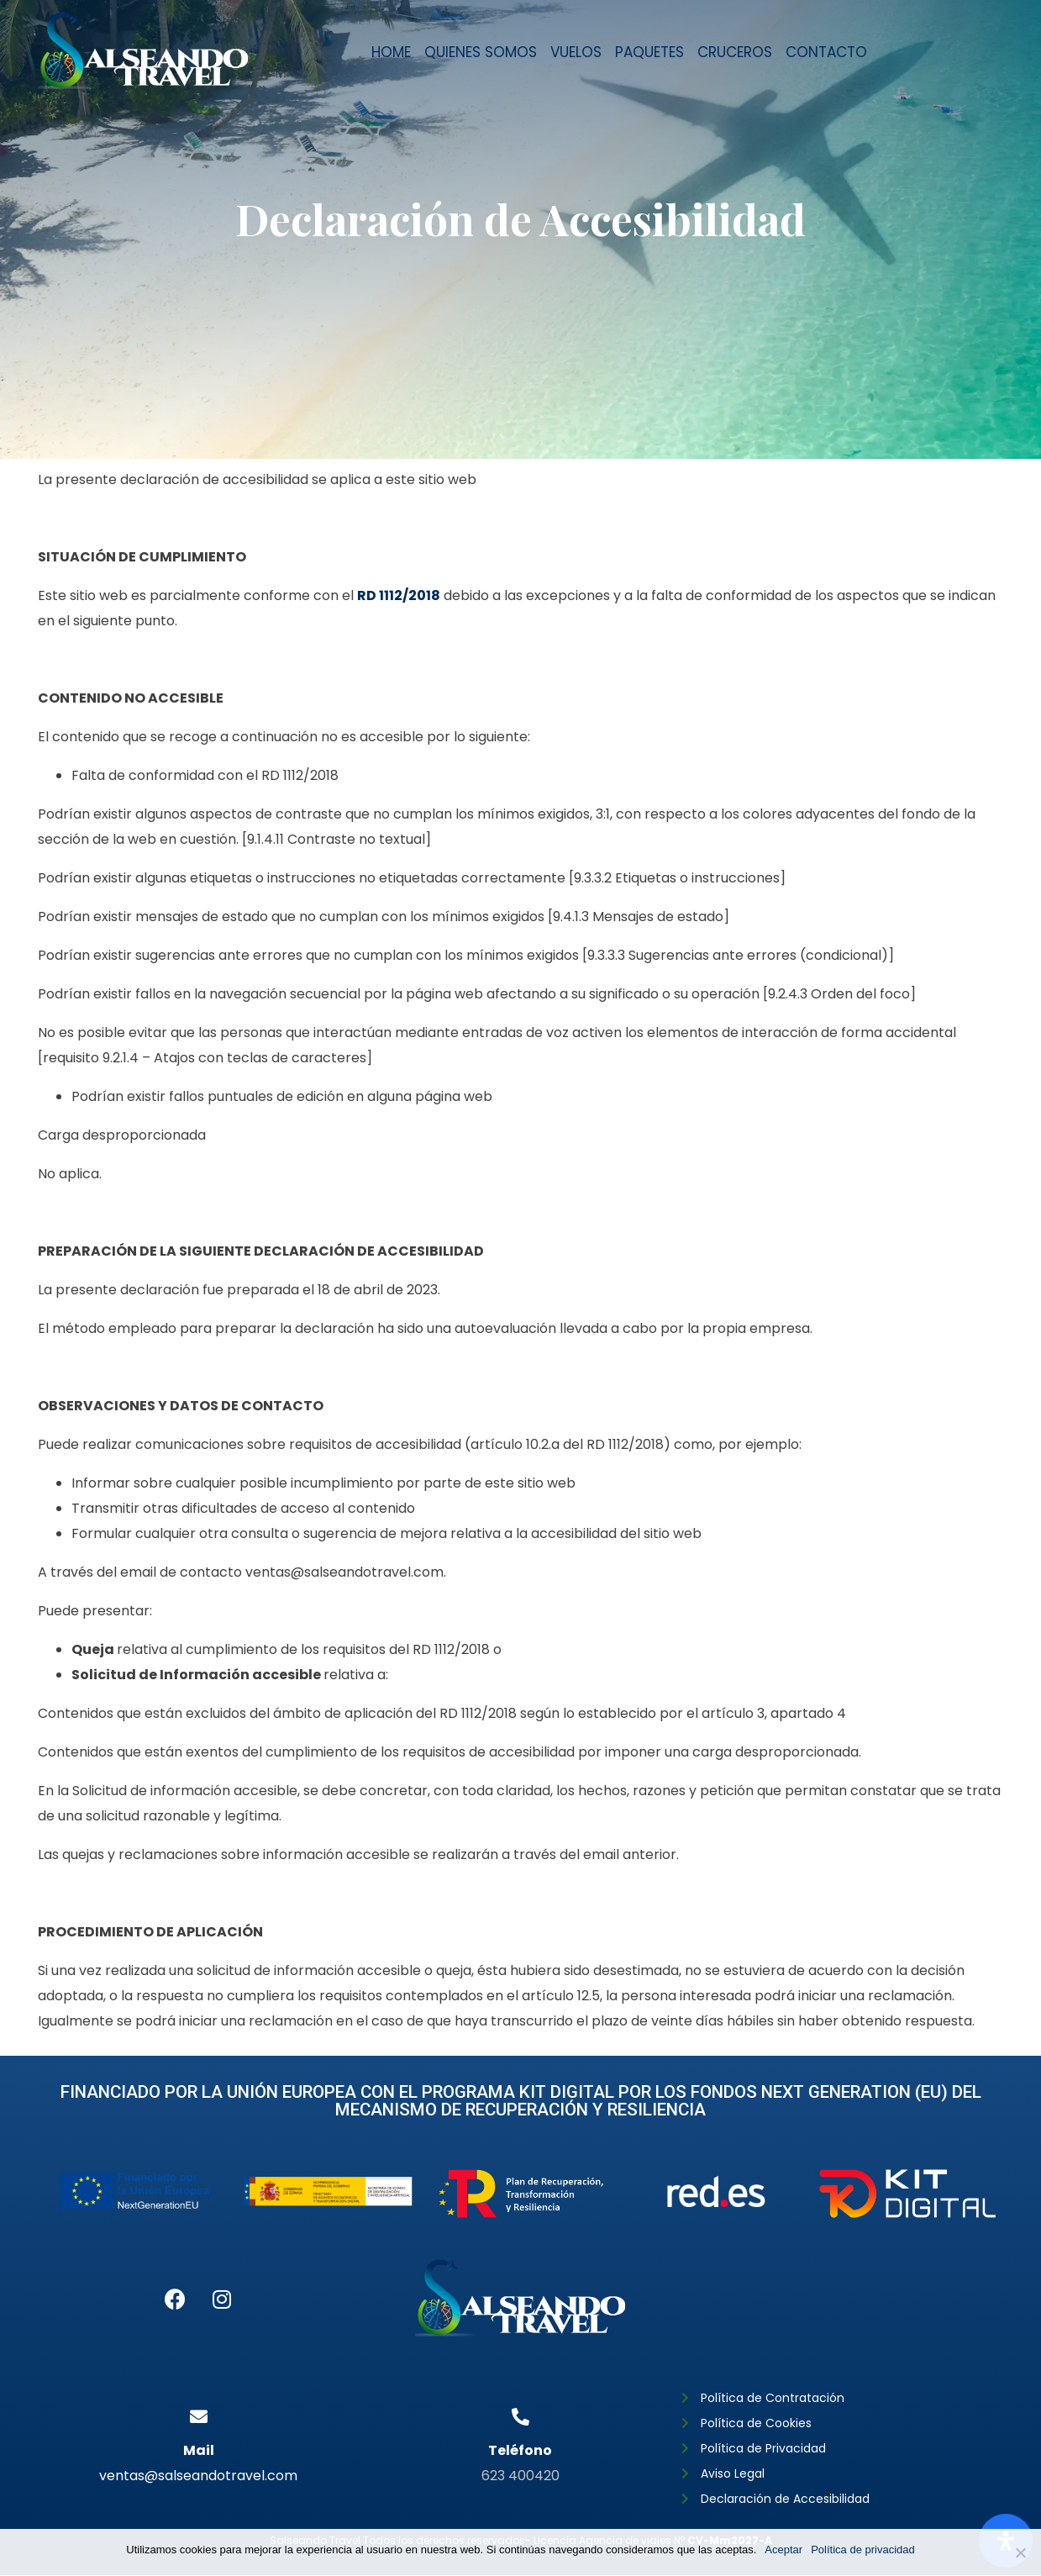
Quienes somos (480, 52)
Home (391, 52)
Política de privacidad (863, 2549)
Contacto (826, 52)
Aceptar (783, 2549)
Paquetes (649, 52)
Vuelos (576, 52)
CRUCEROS (734, 52)
